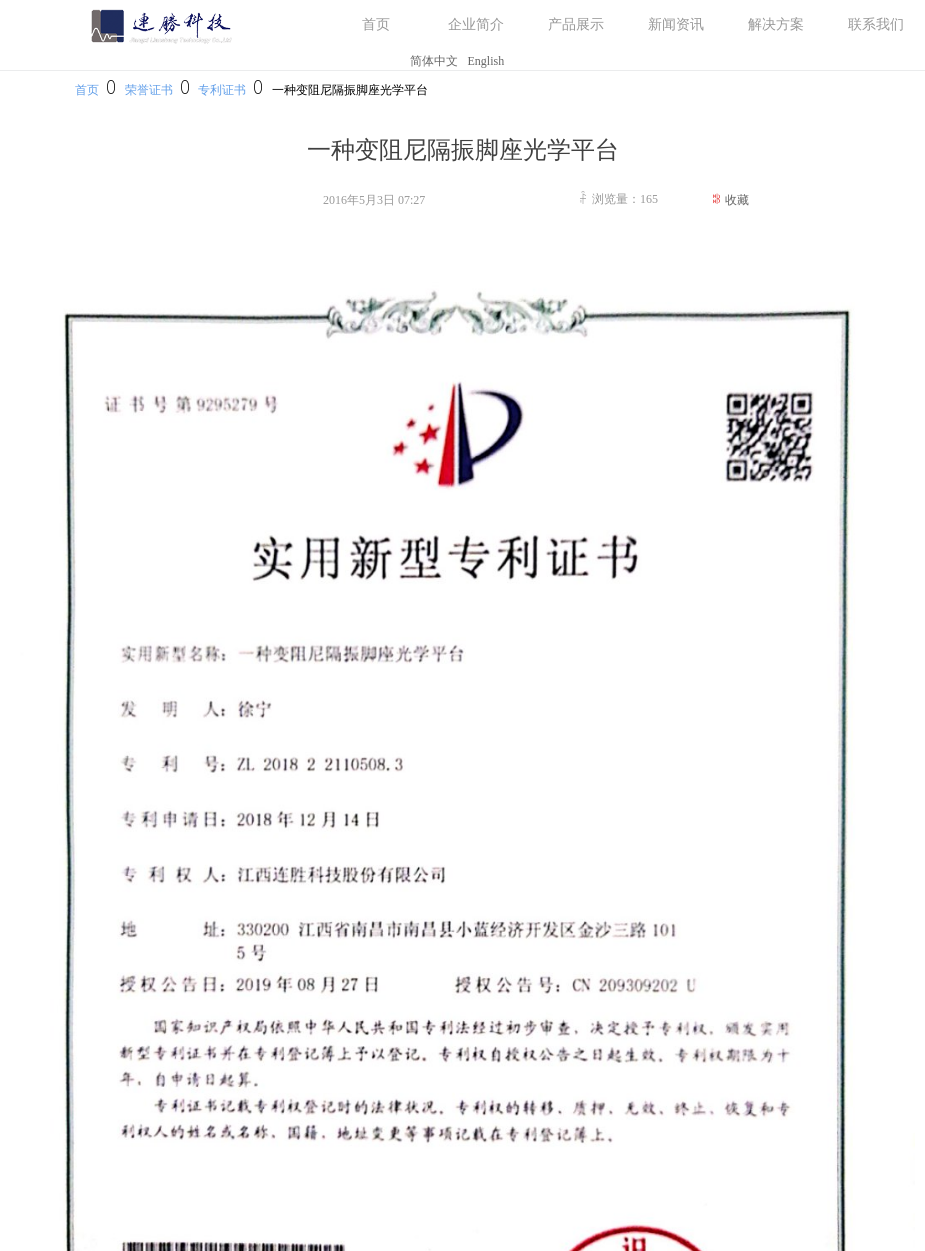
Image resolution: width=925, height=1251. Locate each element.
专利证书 (222, 89)
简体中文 (434, 61)
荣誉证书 (149, 89)
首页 (87, 89)
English (486, 61)
